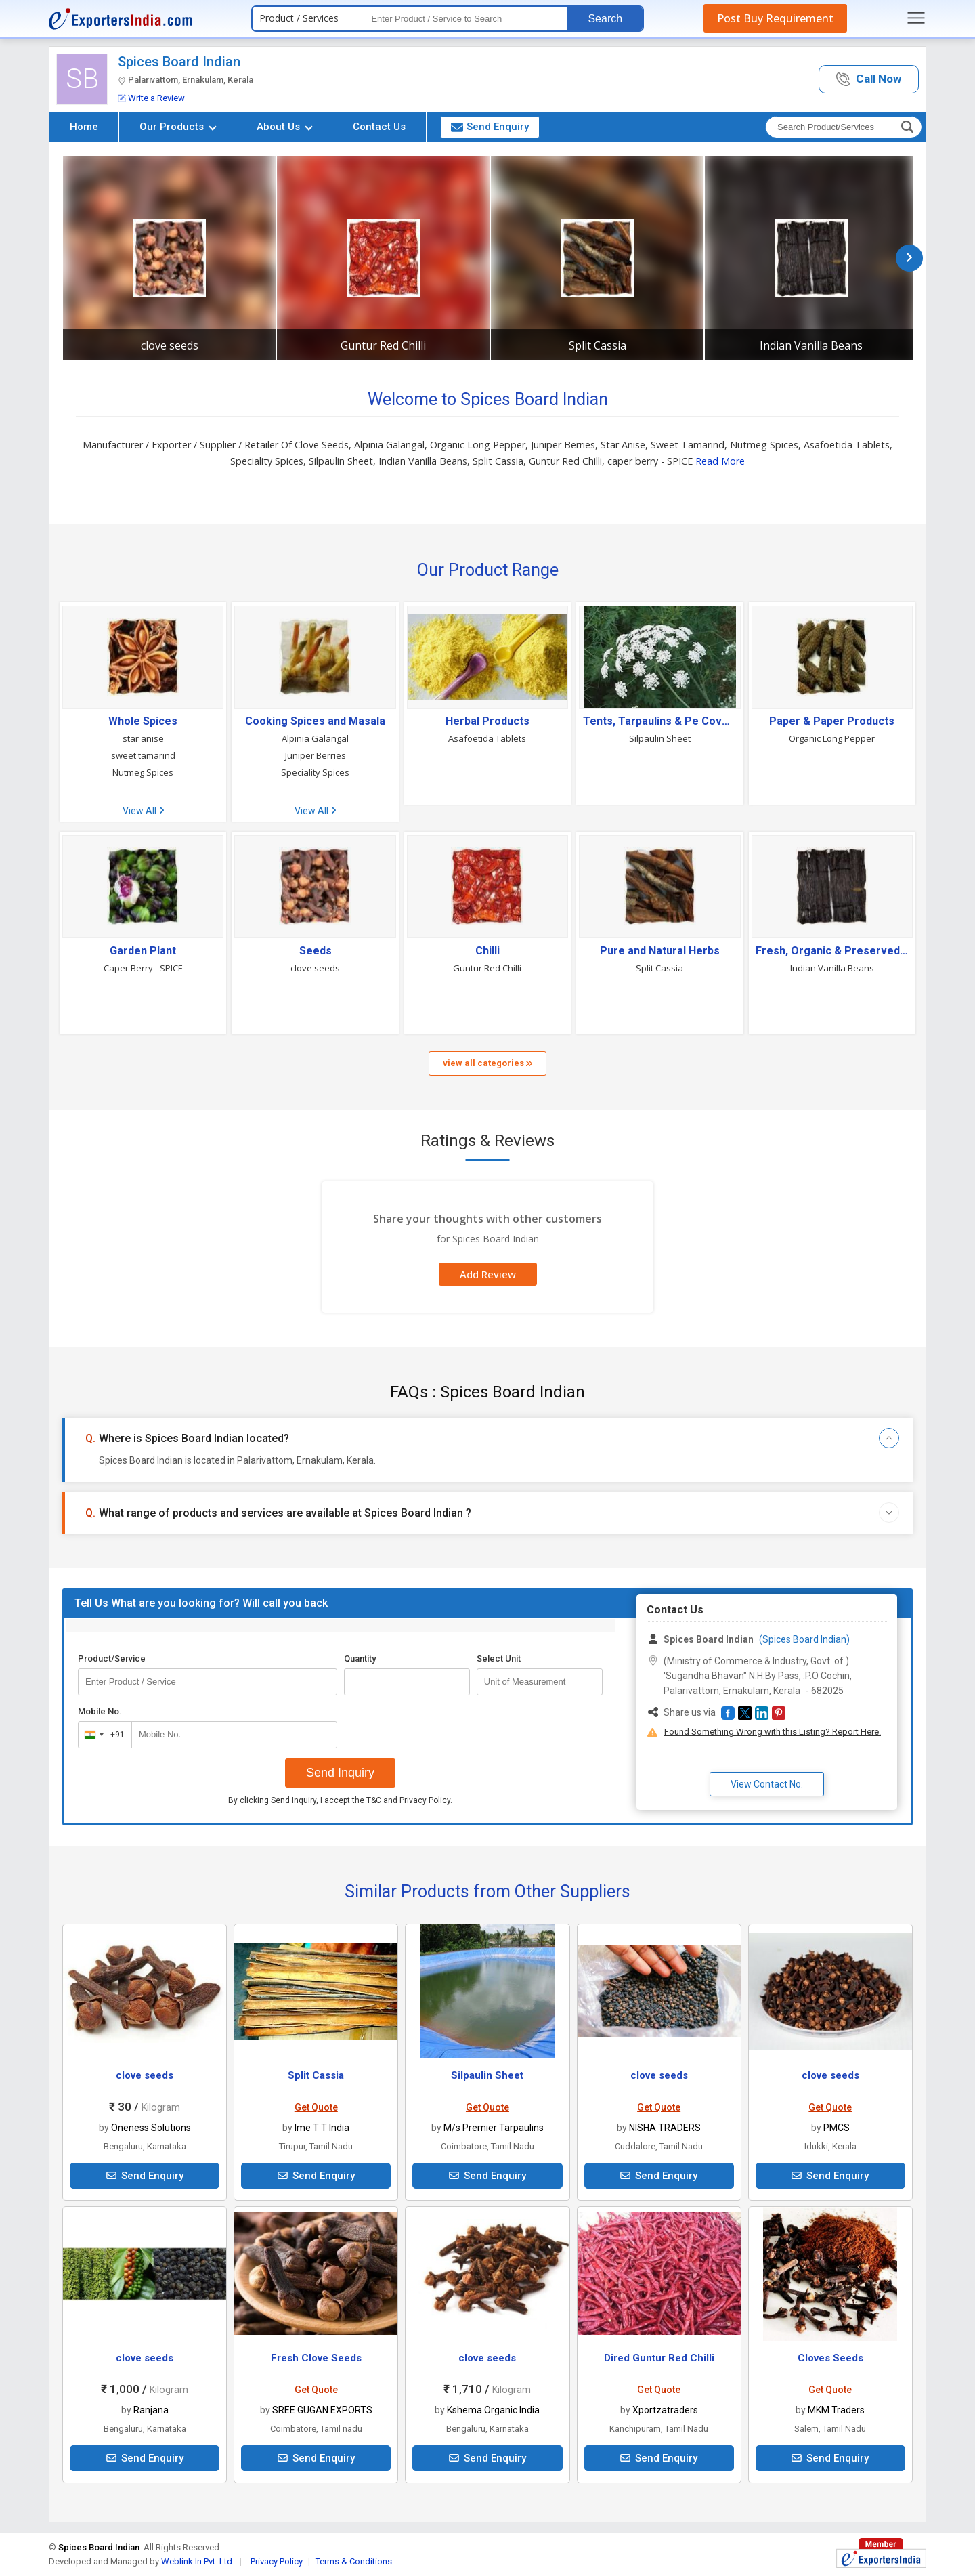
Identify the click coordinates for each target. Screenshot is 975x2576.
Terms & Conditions (354, 2561)
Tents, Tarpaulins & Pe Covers (659, 721)
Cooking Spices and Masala (315, 721)
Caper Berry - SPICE (143, 968)
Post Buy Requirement (775, 18)
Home (84, 127)
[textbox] (465, 18)
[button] (868, 79)
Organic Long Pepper (832, 738)
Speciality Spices (315, 772)
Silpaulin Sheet (660, 738)
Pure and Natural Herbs (660, 951)
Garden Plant (143, 951)
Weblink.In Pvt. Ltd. (197, 2561)
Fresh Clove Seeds (316, 2358)
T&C (373, 1800)
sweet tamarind (143, 755)
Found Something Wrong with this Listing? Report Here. (772, 1732)
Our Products (178, 127)
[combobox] (102, 1735)
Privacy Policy (424, 1800)
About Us (285, 127)
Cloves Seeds (830, 2358)
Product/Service (112, 1658)
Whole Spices (142, 721)
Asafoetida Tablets (487, 738)
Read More (720, 461)
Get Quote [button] (316, 2107)
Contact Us (379, 127)
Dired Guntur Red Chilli (659, 2358)
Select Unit (499, 1658)
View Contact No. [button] (767, 1784)
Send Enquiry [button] (490, 127)
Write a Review (151, 98)
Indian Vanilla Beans (811, 345)
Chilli (487, 951)
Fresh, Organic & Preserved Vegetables (832, 951)
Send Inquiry (340, 1772)
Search (605, 18)
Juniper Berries (315, 755)
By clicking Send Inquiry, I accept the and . (340, 1800)
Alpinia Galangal (315, 738)
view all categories (487, 1063)
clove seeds (169, 345)
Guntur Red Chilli (383, 345)
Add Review (488, 1274)
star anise (143, 738)
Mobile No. (100, 1711)
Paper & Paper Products (831, 721)
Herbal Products (487, 721)
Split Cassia (597, 345)
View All (143, 810)
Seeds (315, 951)
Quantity (360, 1658)
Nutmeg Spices (142, 772)
